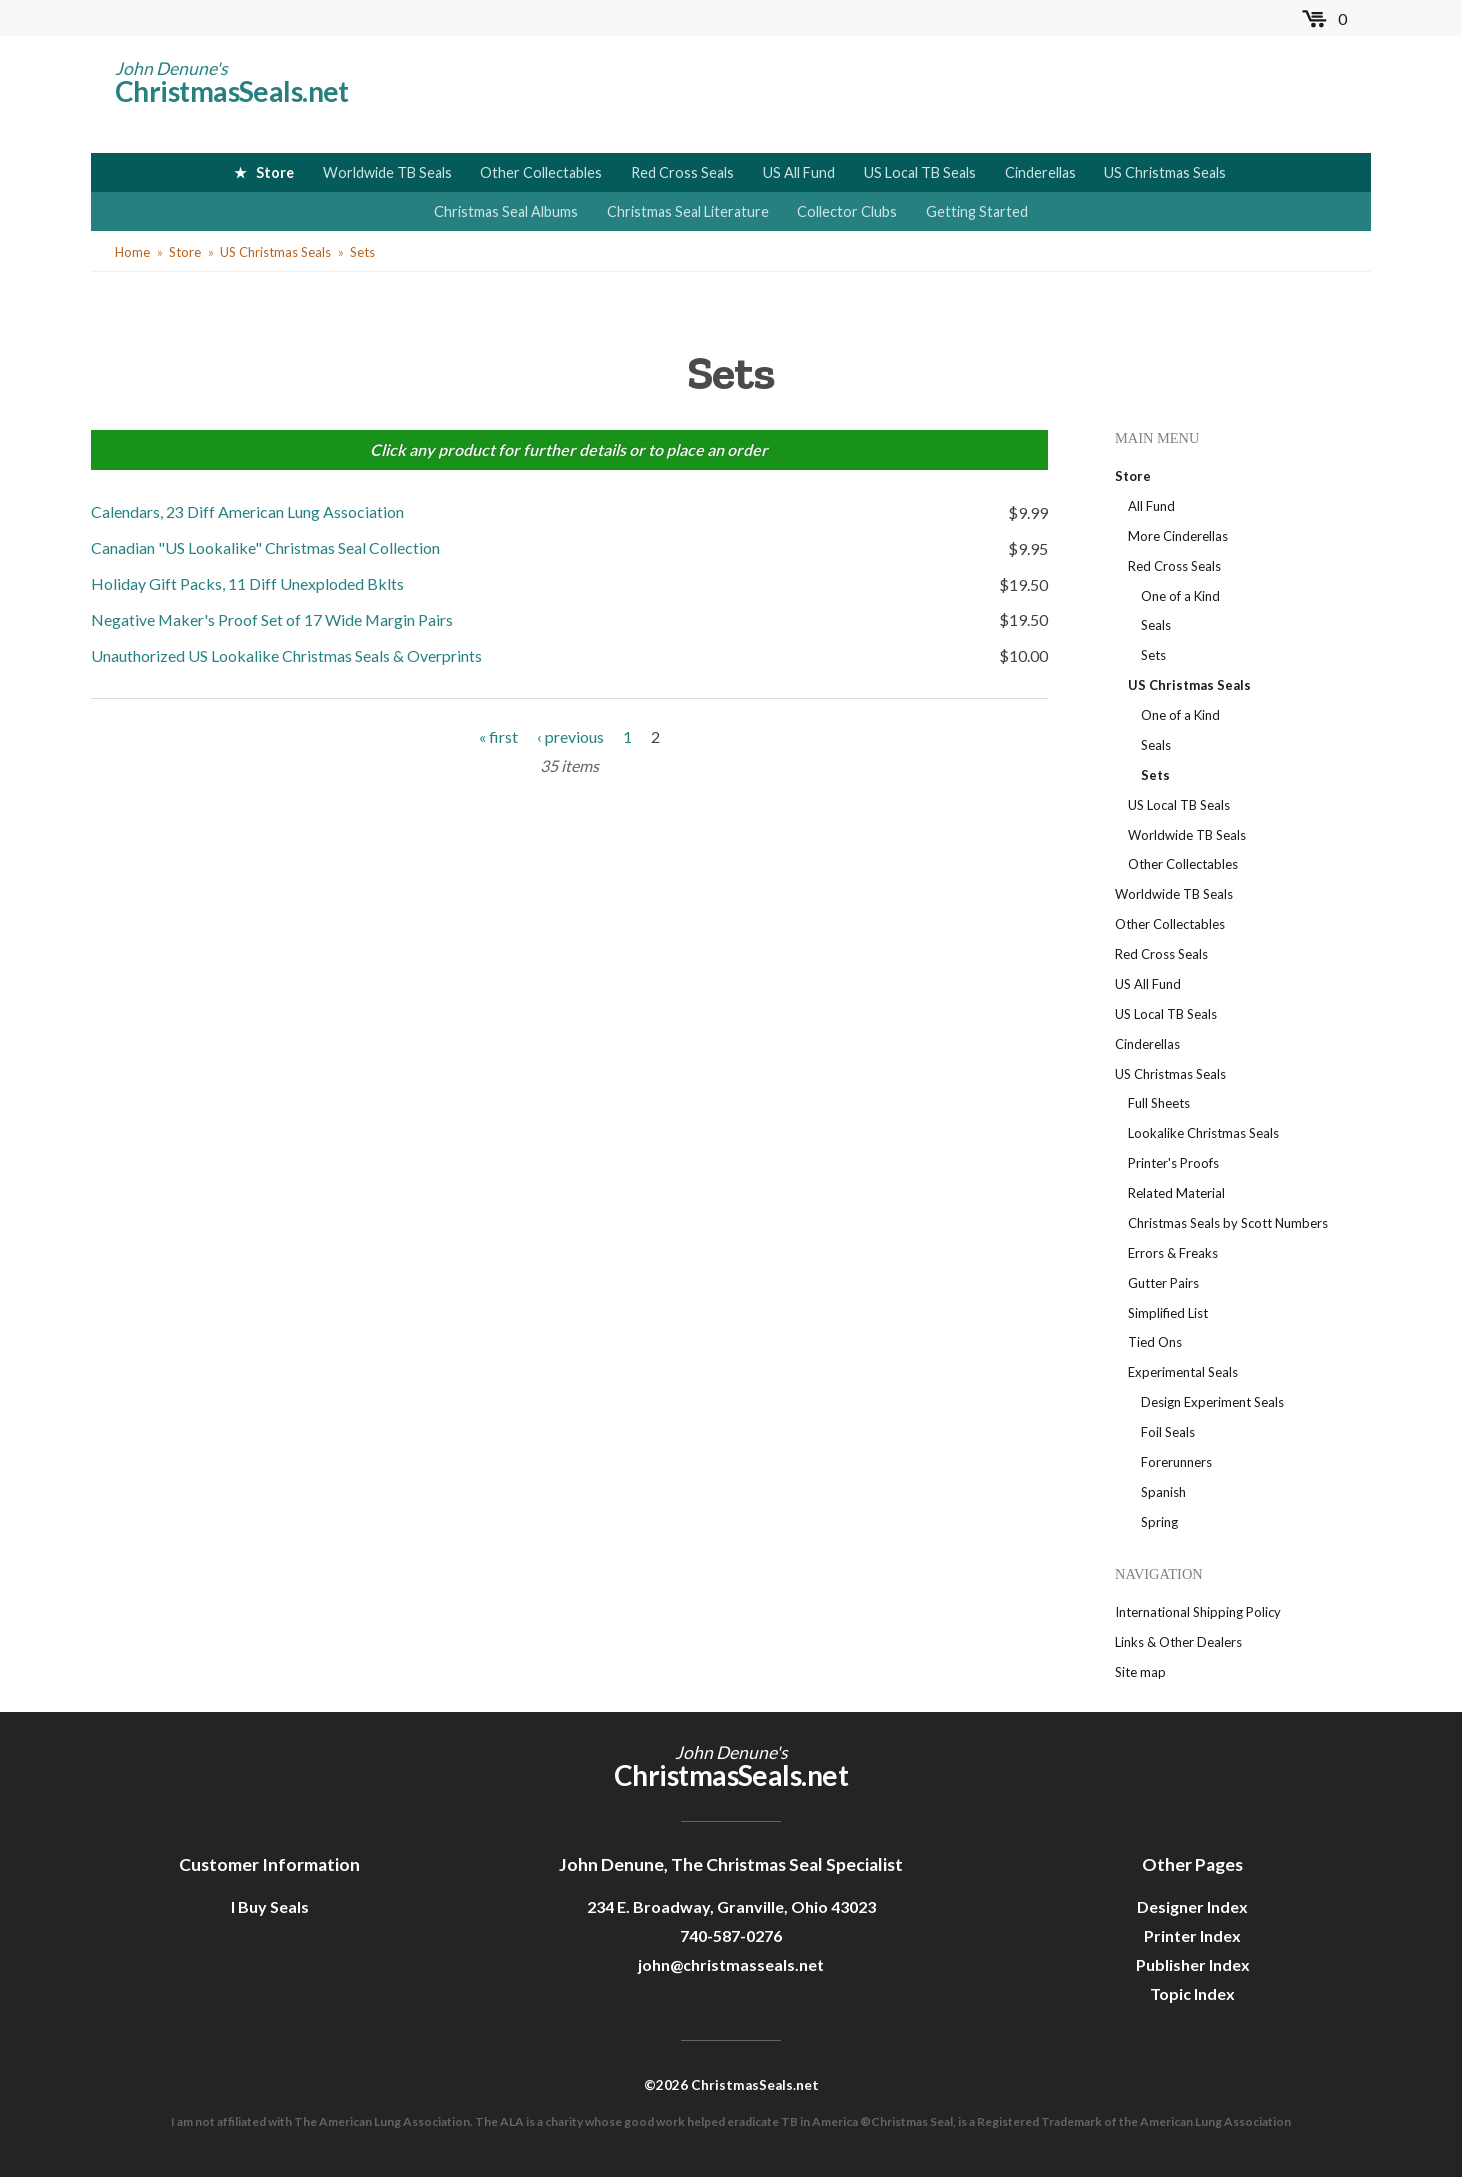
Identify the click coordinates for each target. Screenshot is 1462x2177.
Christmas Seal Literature (688, 211)
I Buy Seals (270, 1906)
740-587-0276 (731, 1935)
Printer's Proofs (1173, 1163)
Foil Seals (1168, 1432)
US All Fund (799, 172)
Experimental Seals (1183, 1372)
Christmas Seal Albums (506, 211)
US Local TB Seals (920, 172)
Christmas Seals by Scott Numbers (1228, 1223)
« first (498, 732)
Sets (362, 252)
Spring (1159, 1522)
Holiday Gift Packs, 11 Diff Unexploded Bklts (247, 582)
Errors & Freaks (1173, 1253)
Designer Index (1192, 1906)
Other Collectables (541, 172)
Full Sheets (1159, 1103)
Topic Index (1192, 1993)
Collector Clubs (847, 211)
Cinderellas (1040, 172)
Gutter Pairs (1163, 1283)
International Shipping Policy (1198, 1612)
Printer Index (1192, 1935)
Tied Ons (1155, 1342)
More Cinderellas (1178, 536)
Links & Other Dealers (1178, 1642)
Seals (1156, 625)
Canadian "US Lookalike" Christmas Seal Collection (265, 546)
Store (275, 172)
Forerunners (1176, 1462)
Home (132, 252)
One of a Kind (1180, 596)
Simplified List (1168, 1313)
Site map (1140, 1672)
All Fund (1151, 506)
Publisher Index (1193, 1964)
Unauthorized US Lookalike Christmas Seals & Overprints (286, 652)
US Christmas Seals (1165, 172)
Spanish (1163, 1492)
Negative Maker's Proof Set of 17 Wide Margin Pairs (273, 617)
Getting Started (977, 211)
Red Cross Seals (682, 172)
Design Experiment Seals (1212, 1402)
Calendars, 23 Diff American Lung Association (247, 511)
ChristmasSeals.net (232, 91)
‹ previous (570, 732)
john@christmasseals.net (731, 1964)
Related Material (1176, 1193)
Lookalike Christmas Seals (1203, 1133)
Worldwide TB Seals (387, 172)
